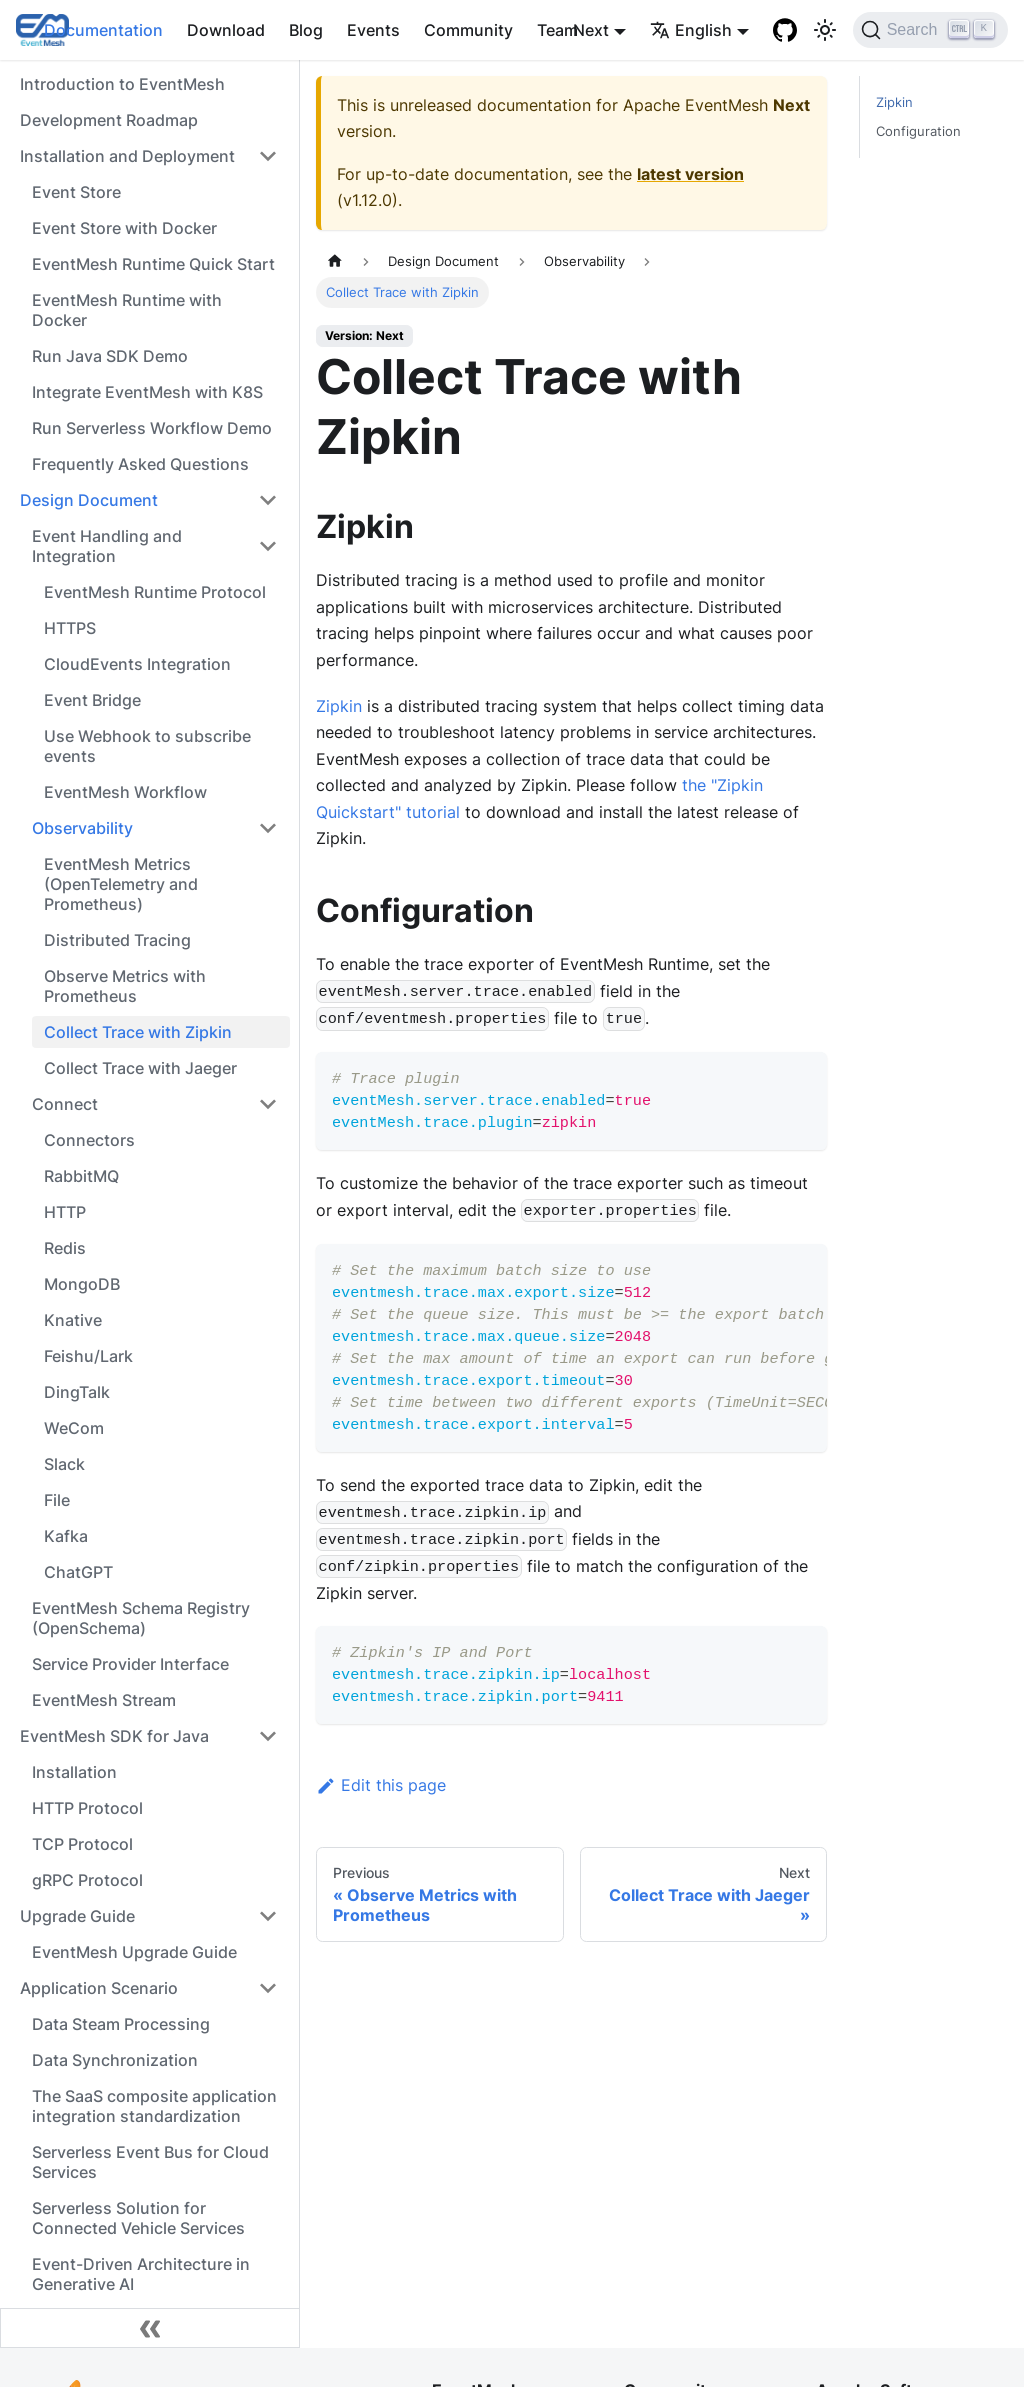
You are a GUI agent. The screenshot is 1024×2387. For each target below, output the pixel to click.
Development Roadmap (109, 120)
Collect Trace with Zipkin (138, 1032)
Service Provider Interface (130, 1664)
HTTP (65, 1212)
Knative (73, 1320)
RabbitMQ (81, 1176)
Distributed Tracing (117, 940)
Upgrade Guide (77, 1916)
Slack (64, 1464)
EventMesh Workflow (125, 792)
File (57, 1500)
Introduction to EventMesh (122, 84)
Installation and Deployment (127, 156)
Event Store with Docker (124, 228)
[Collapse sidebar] (150, 2328)
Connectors (89, 1140)
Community (468, 30)
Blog (306, 30)
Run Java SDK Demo (110, 356)
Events (373, 30)
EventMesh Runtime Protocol (155, 592)
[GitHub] (785, 30)
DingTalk (77, 1392)
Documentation (103, 30)
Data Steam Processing (121, 2024)
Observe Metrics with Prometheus (125, 986)
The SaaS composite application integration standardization (154, 2106)
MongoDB (82, 1284)
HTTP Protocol (87, 1808)
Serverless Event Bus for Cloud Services (150, 2162)
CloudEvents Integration (137, 664)
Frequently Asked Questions (140, 464)
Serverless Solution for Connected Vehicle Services (138, 2218)
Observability (82, 828)
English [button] (691, 30)
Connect (65, 1104)
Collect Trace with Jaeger (140, 1068)
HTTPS (70, 628)
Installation (74, 1772)
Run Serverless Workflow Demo (152, 428)
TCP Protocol (82, 1844)
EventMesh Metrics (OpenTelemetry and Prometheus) (121, 884)
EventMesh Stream (104, 1700)
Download (226, 30)
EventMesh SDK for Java (114, 1736)
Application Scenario (99, 1988)
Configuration (918, 131)
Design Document (89, 500)
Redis (65, 1248)
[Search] (930, 30)
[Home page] (335, 261)
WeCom (74, 1428)
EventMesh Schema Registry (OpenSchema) (141, 1618)
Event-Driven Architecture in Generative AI (141, 2274)
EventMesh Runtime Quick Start (153, 264)
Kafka (66, 1536)
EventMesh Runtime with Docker (127, 310)
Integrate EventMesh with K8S (147, 392)
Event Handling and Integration (107, 546)
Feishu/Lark (88, 1356)
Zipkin (339, 706)
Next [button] (591, 30)
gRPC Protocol (87, 1880)
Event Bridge (92, 700)
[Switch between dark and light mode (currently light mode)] (825, 30)
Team (557, 30)
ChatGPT (78, 1572)
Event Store (76, 192)
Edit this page (381, 1785)
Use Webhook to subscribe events (147, 746)
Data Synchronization (115, 2060)
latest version (690, 174)
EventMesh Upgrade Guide (134, 1952)
